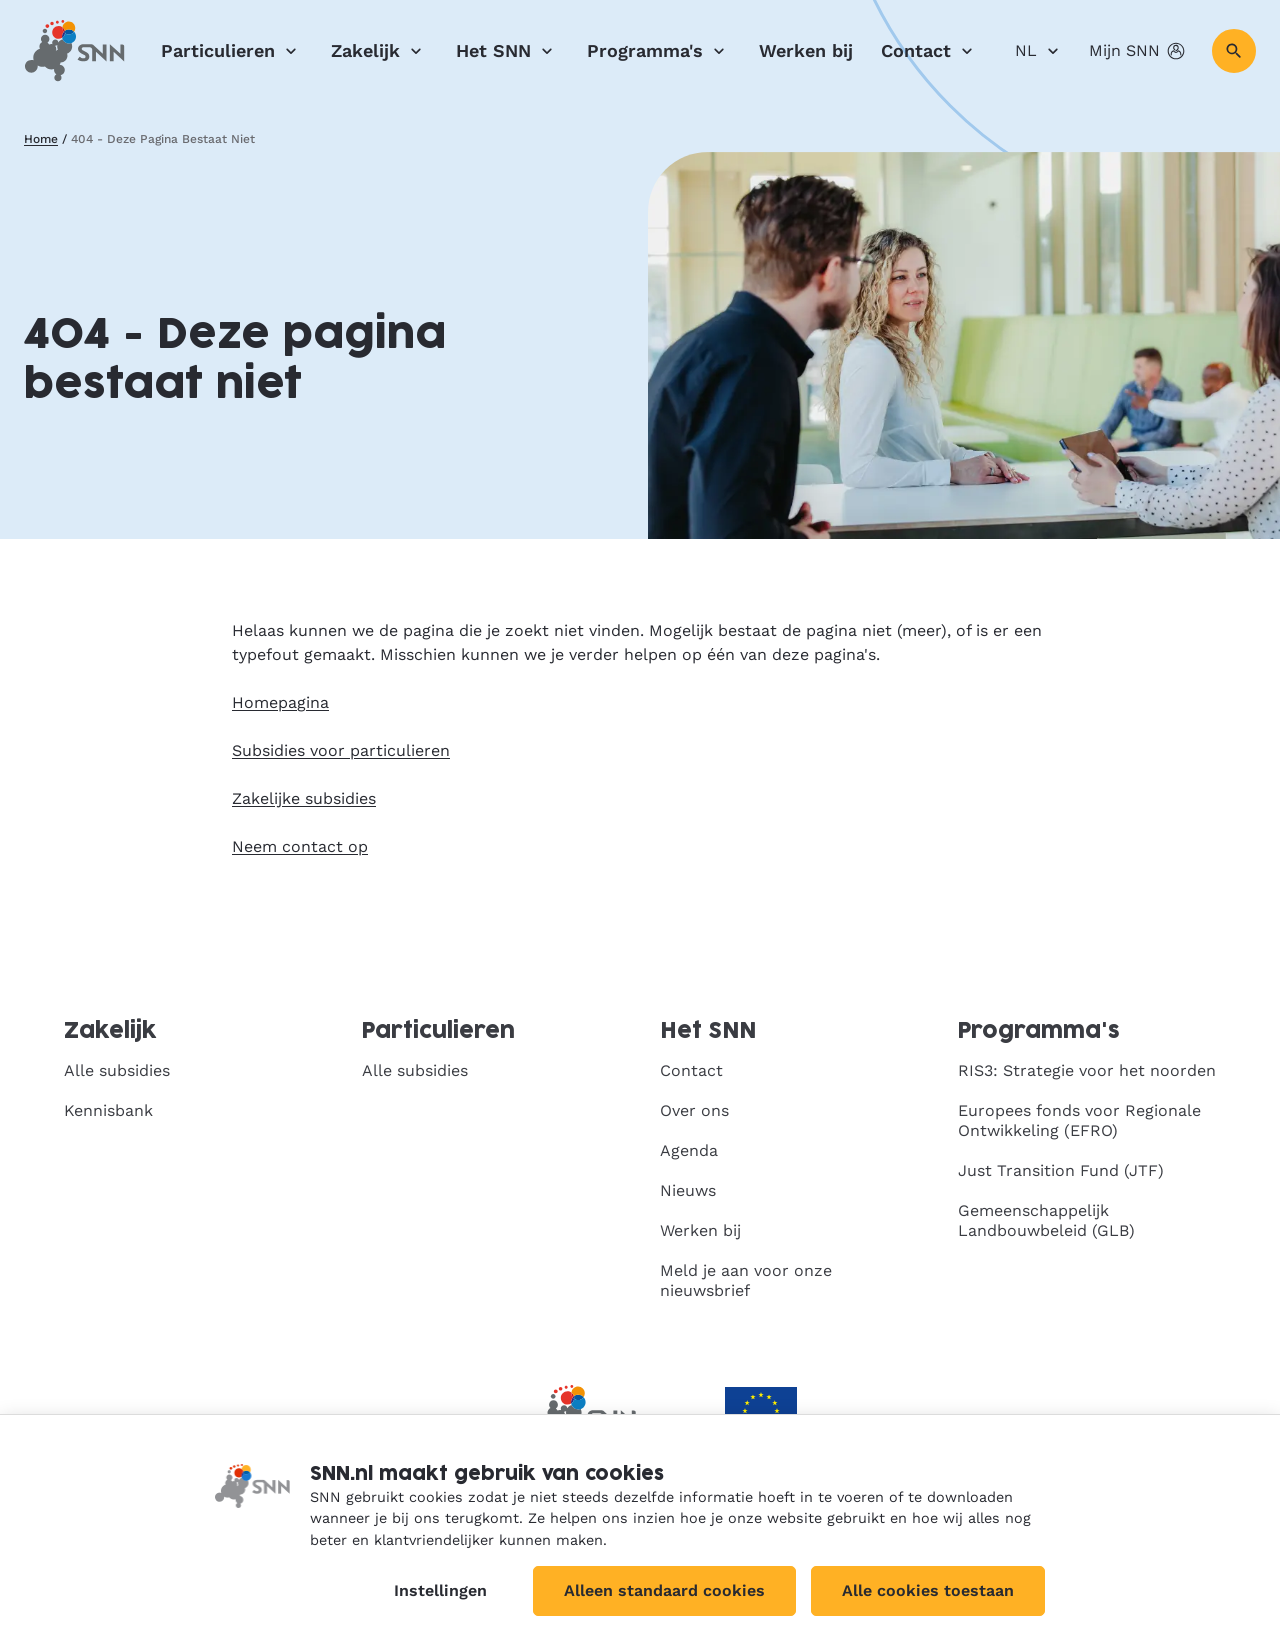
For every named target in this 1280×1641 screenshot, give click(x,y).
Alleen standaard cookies (664, 1590)
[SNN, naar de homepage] (74, 51)
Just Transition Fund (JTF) (1061, 1170)
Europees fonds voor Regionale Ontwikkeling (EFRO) (1079, 1120)
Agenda (689, 1150)
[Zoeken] (1234, 51)
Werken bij (806, 50)
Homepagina (280, 702)
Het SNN (507, 51)
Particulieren (232, 51)
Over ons (694, 1110)
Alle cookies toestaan (928, 1590)
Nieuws (688, 1190)
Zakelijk (379, 51)
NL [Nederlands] (1040, 51)
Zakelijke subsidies (304, 798)
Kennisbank (108, 1110)
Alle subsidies (117, 1070)
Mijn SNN (1138, 51)
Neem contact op (300, 846)
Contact (930, 51)
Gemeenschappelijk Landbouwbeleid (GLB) (1046, 1220)
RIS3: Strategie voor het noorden (1087, 1070)
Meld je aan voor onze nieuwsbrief (746, 1280)
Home (41, 139)
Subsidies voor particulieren (341, 750)
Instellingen (440, 1590)
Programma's (659, 51)
